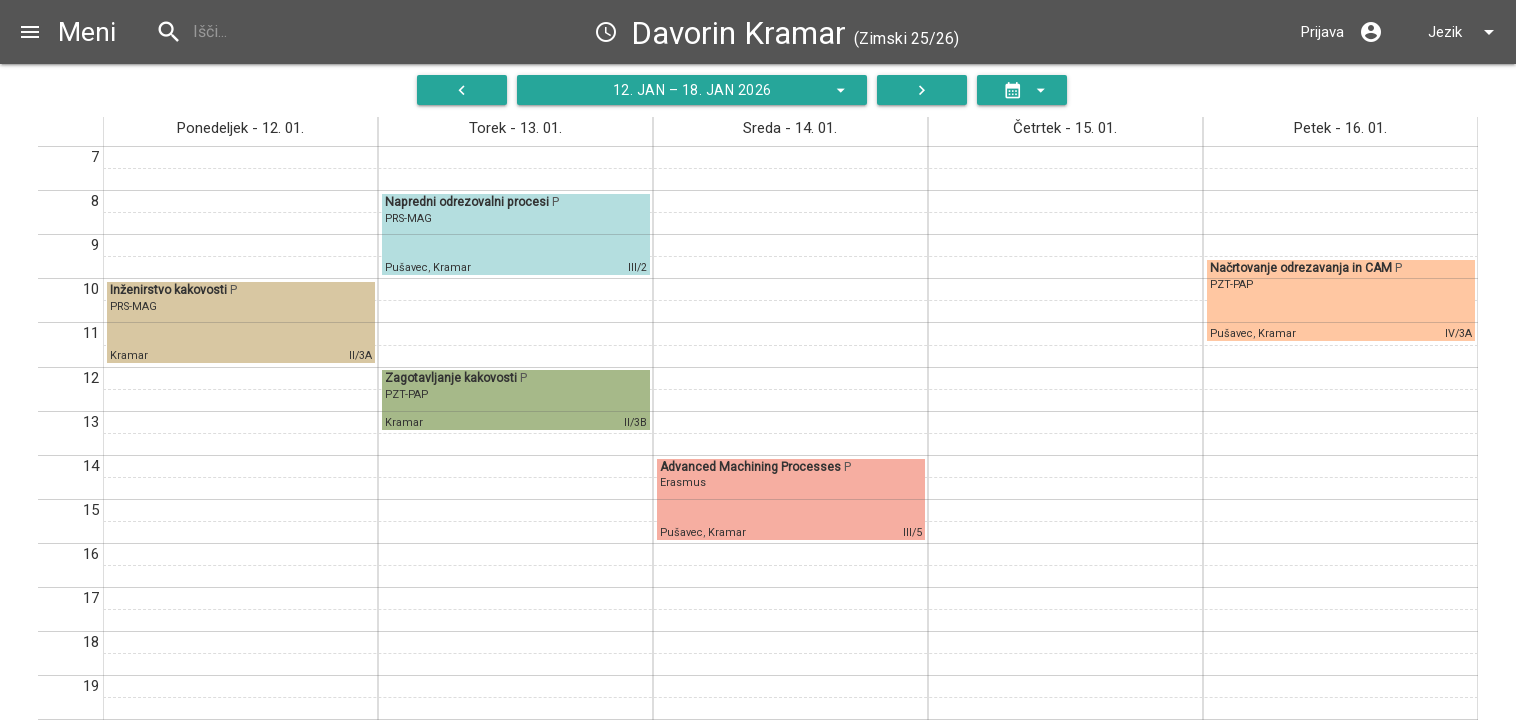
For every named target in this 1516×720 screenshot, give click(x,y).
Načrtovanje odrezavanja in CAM (1302, 268)
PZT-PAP (406, 394)
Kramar (129, 355)
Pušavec (406, 267)
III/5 (912, 532)
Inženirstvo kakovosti (170, 290)
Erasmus (683, 482)
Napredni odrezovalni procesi (468, 202)
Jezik (1464, 32)
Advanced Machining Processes (752, 467)
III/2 (637, 267)
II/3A (360, 355)
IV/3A (1458, 333)
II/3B (635, 422)
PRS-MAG (133, 306)
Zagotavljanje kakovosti (452, 378)
